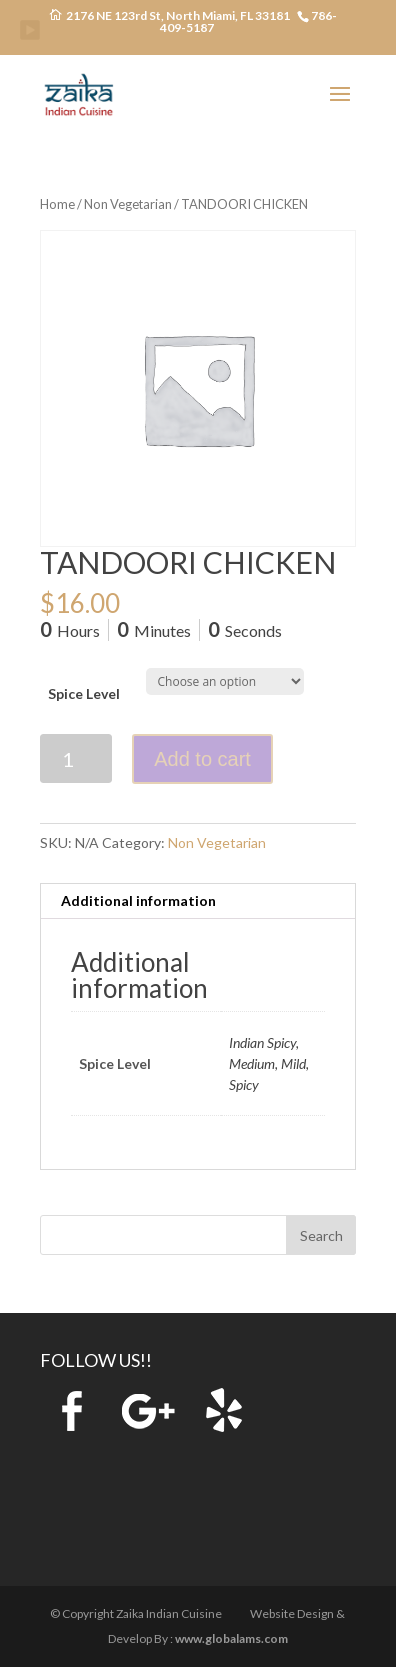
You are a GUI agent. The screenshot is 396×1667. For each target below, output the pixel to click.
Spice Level (84, 693)
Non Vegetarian (128, 204)
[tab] (198, 901)
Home (57, 204)
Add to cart (202, 759)
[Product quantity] (76, 758)
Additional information (138, 900)
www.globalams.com (231, 1638)
